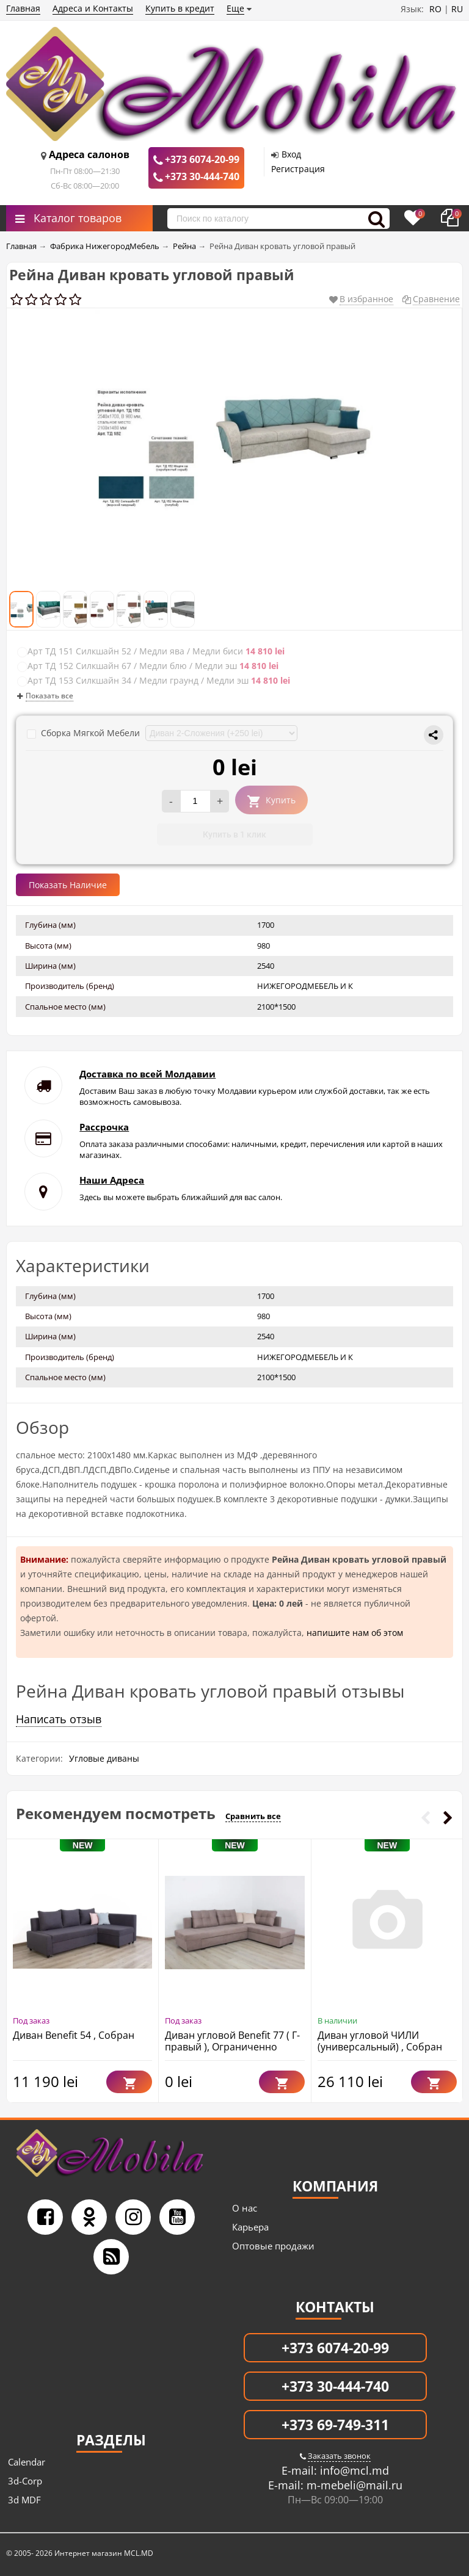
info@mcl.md (353, 2470)
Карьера (250, 2227)
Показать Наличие (68, 885)
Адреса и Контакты (93, 8)
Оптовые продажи (273, 2246)
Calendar (26, 2462)
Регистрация (298, 169)
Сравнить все (253, 1816)
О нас (244, 2208)
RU (457, 9)
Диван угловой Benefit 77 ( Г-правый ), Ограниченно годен (232, 2046)
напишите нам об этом (355, 1632)
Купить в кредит (179, 8)
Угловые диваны (104, 1758)
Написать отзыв (58, 1719)
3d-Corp (25, 2481)
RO (435, 9)
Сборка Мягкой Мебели (84, 733)
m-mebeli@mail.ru (353, 2485)
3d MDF (24, 2500)
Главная (23, 8)
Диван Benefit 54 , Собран (73, 2035)
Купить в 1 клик (234, 834)
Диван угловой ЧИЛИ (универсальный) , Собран (380, 2040)
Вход (291, 154)
